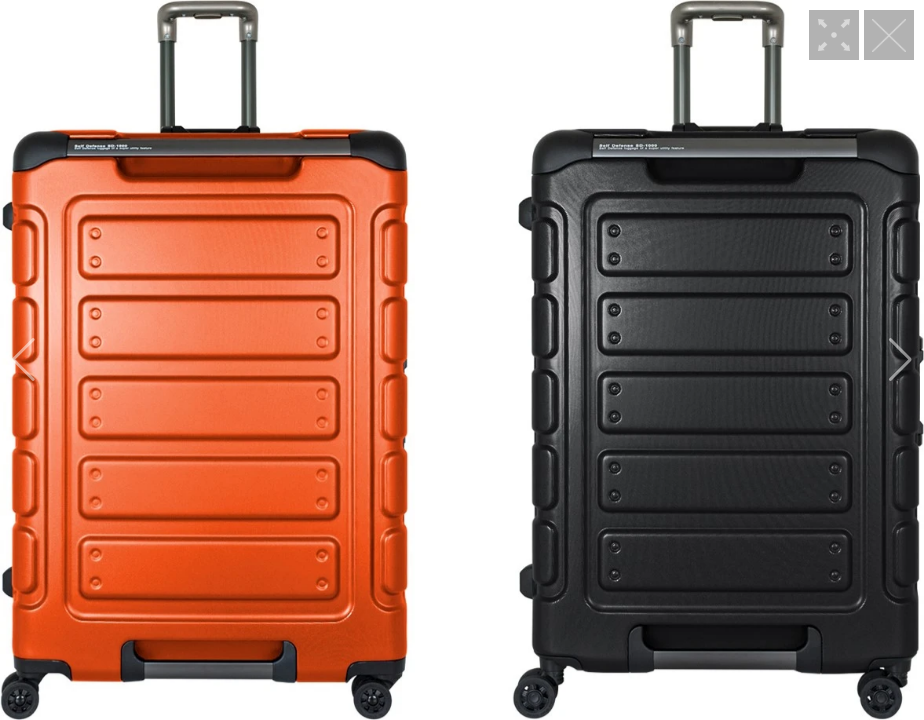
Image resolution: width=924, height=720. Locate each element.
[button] (23, 360)
